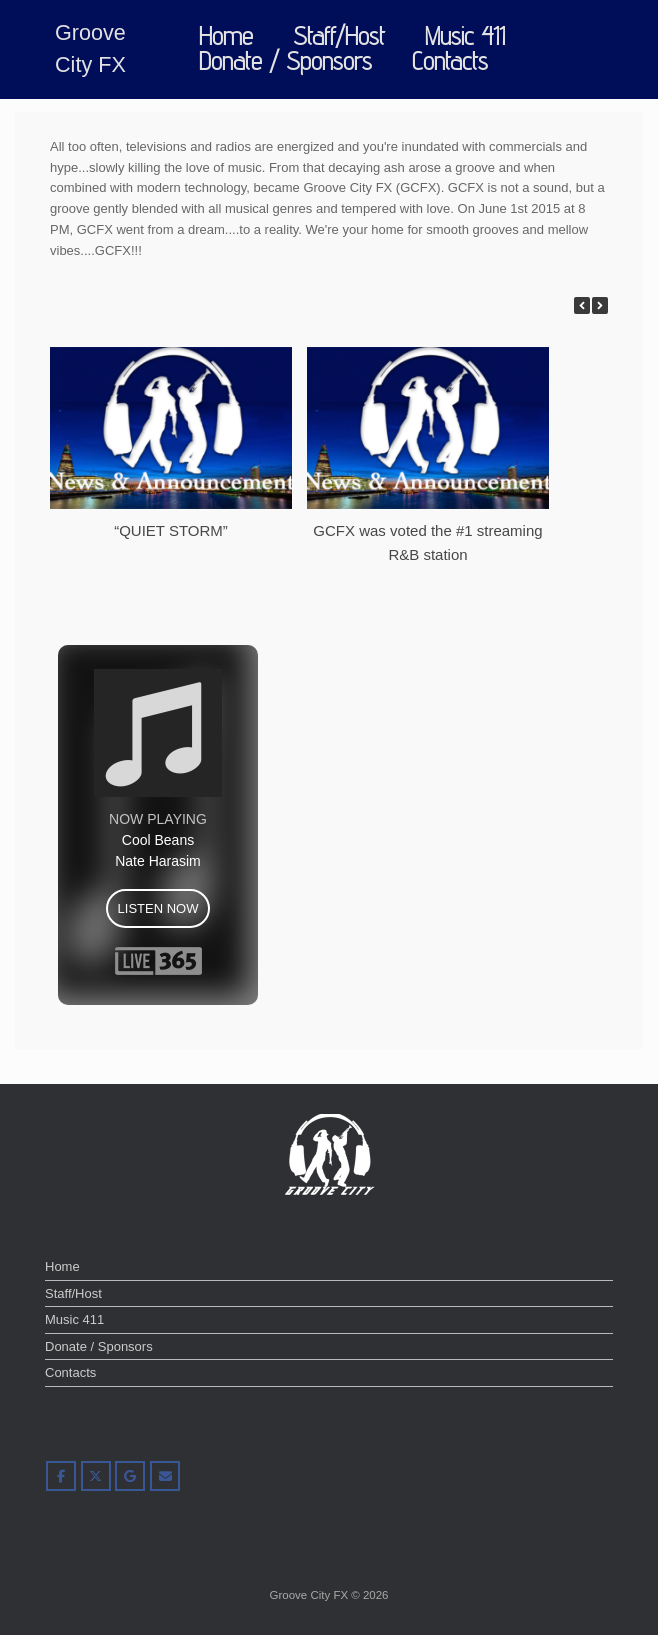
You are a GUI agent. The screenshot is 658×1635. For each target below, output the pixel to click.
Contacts (450, 61)
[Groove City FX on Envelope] (165, 1476)
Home (226, 36)
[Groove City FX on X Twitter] (96, 1476)
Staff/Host (339, 36)
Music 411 (465, 36)
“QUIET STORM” (171, 530)
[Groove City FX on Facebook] (61, 1476)
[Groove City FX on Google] (130, 1476)
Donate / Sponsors (285, 61)
